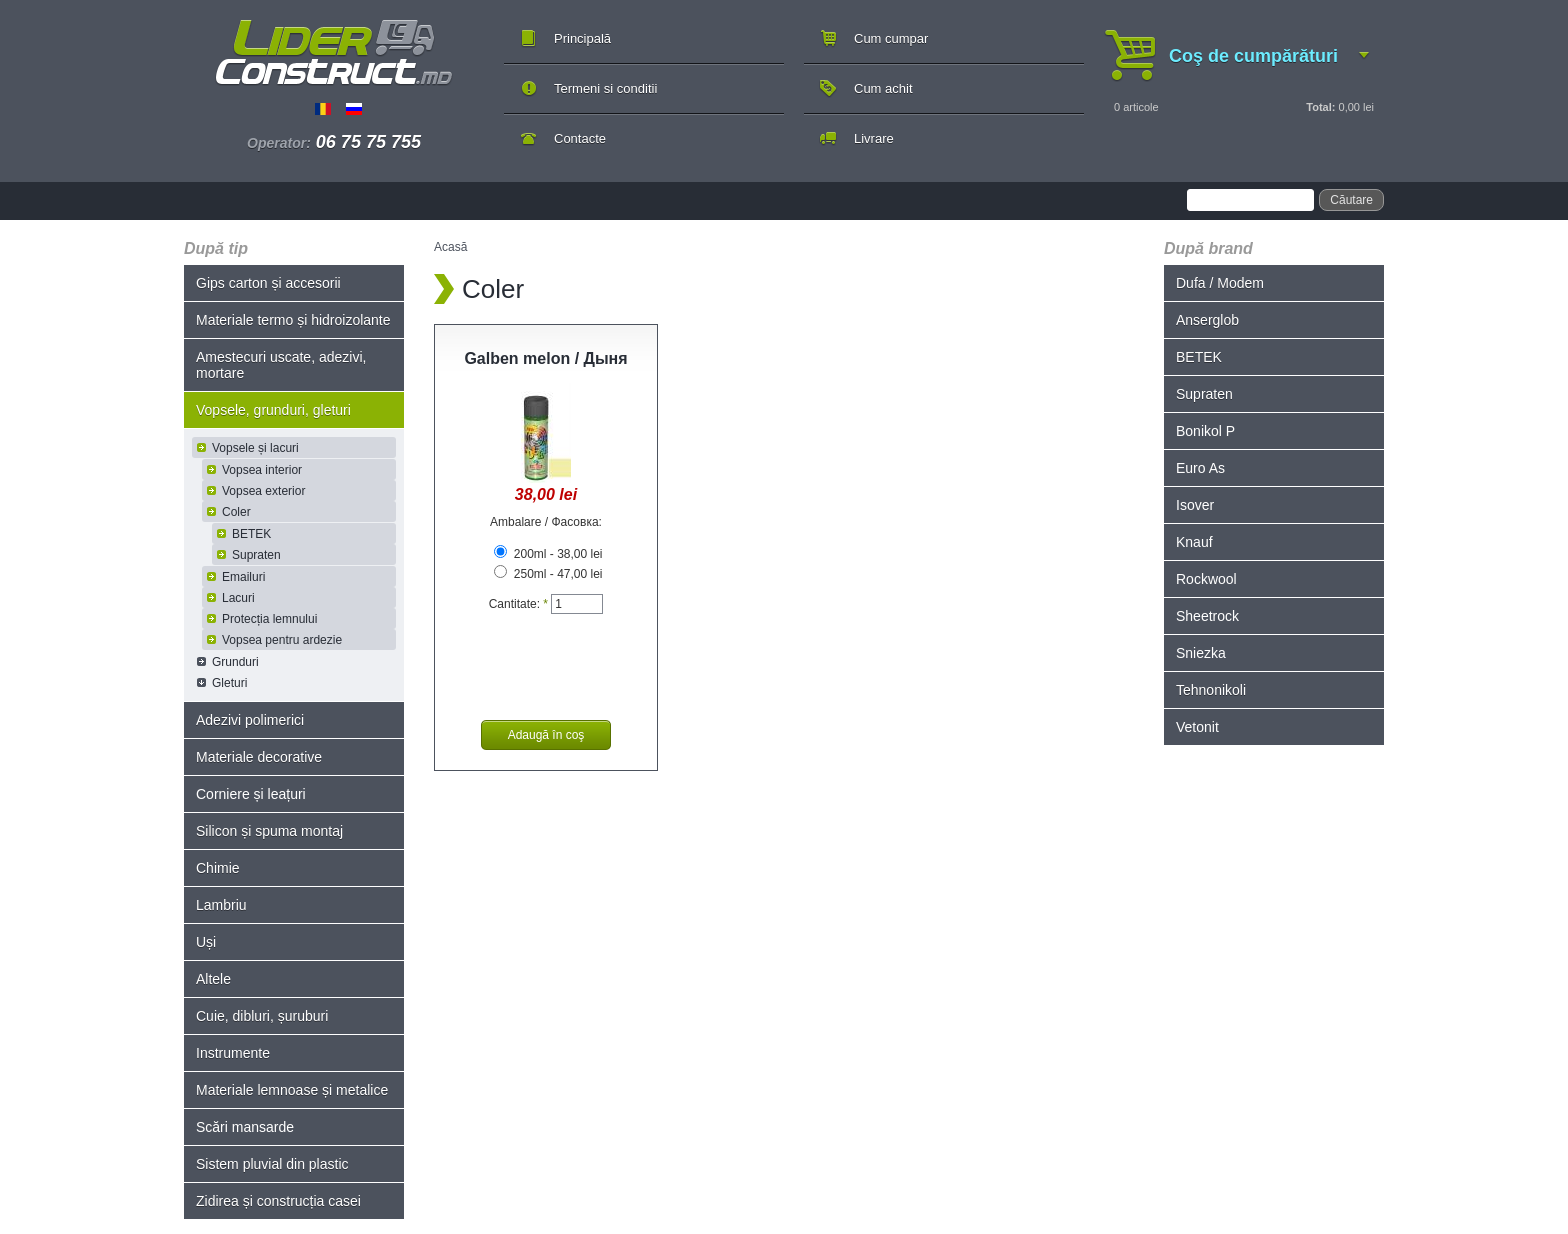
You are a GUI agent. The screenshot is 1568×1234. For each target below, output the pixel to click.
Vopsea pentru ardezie (282, 640)
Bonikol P (1205, 431)
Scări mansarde (245, 1127)
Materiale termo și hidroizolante (293, 320)
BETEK (251, 534)
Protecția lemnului (269, 619)
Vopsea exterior (263, 491)
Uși (206, 942)
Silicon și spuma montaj (269, 831)
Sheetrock (1207, 616)
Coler (236, 512)
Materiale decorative (259, 757)
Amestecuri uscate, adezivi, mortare (281, 365)
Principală (582, 38)
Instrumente (233, 1053)
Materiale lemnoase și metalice (292, 1090)
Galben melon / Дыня (545, 358)
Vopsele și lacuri (255, 448)
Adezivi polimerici (250, 720)
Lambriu (221, 905)
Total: (1320, 107)
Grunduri (235, 662)
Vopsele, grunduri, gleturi (273, 410)
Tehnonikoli (1211, 690)
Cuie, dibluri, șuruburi (262, 1016)
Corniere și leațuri (251, 794)
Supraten (256, 555)
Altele (213, 979)
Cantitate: (518, 604)
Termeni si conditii (605, 88)
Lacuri (238, 598)
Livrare (874, 138)
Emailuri (243, 577)
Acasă (450, 247)
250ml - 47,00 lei (548, 574)
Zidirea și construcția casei (278, 1201)
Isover (1195, 505)
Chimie (218, 868)
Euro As (1200, 468)
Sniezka (1201, 653)
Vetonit (1197, 727)
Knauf (1194, 542)
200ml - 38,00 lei (548, 554)
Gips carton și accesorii (268, 283)
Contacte (580, 138)
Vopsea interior (262, 470)
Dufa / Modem (1220, 283)
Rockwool (1206, 579)
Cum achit (883, 88)
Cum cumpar (891, 38)
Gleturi (229, 683)
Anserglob (1207, 320)
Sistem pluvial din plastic (272, 1164)
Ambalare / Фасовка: (546, 522)
